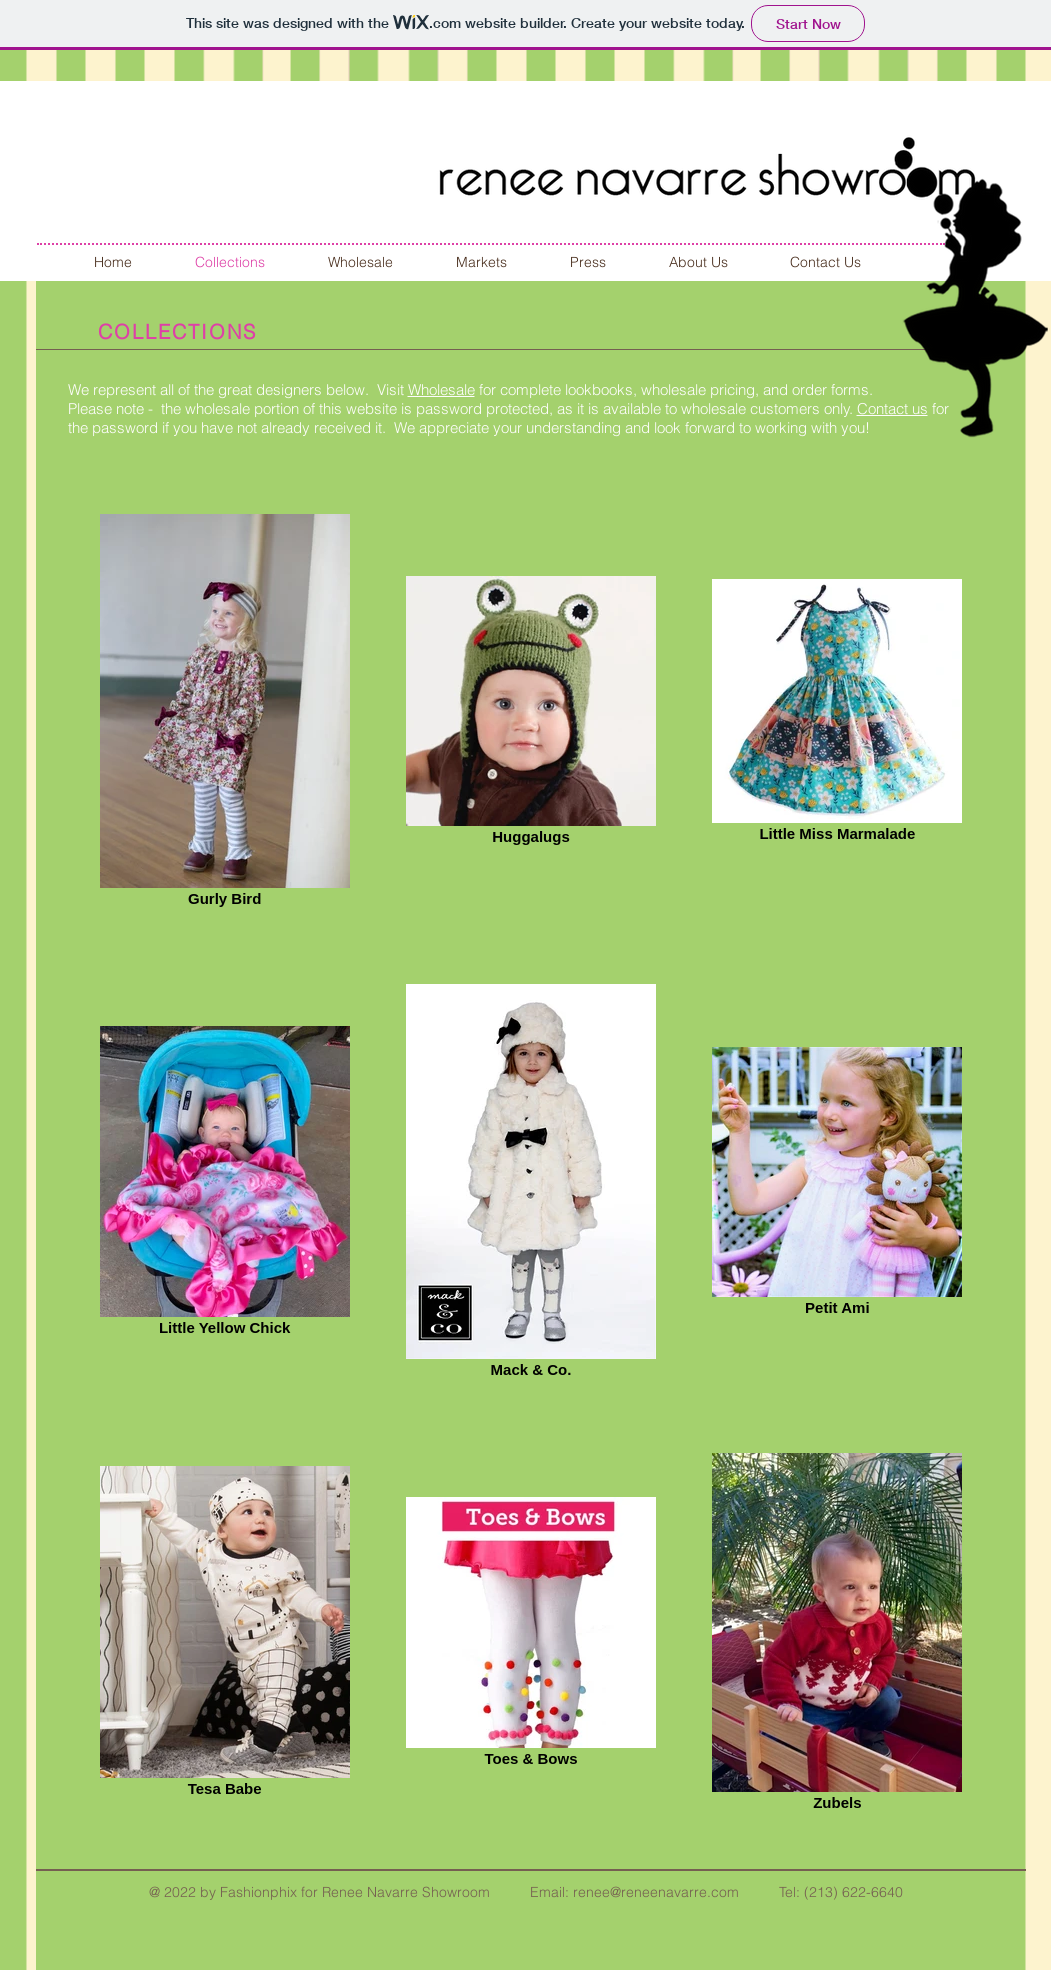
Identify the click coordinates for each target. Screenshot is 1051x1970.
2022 (180, 1892)
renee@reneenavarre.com (656, 1892)
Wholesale (441, 389)
